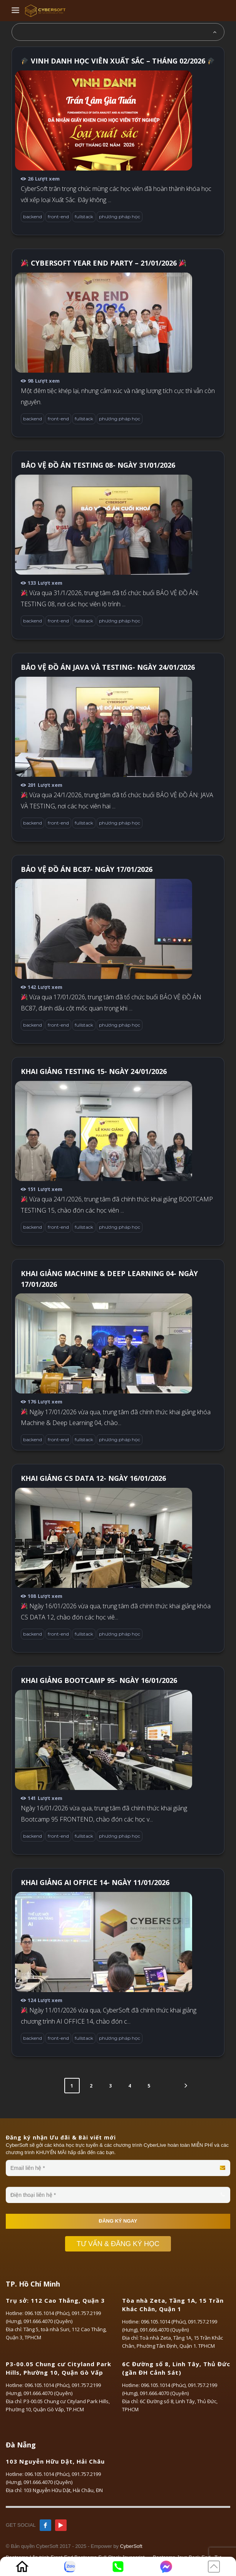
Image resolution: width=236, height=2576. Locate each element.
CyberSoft (131, 2546)
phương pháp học (119, 216)
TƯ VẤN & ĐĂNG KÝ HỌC (122, 2244)
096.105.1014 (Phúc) (47, 2313)
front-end (58, 216)
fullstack (84, 216)
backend (32, 216)
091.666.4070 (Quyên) (47, 2321)
